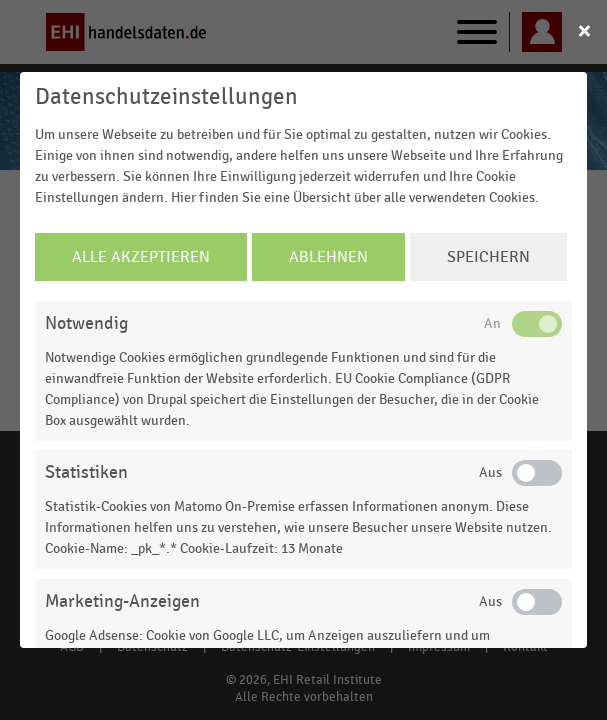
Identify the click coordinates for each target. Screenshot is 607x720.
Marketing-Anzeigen (122, 601)
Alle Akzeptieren (141, 257)
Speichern (488, 257)
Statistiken (86, 472)
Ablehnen (328, 257)
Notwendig (86, 323)
